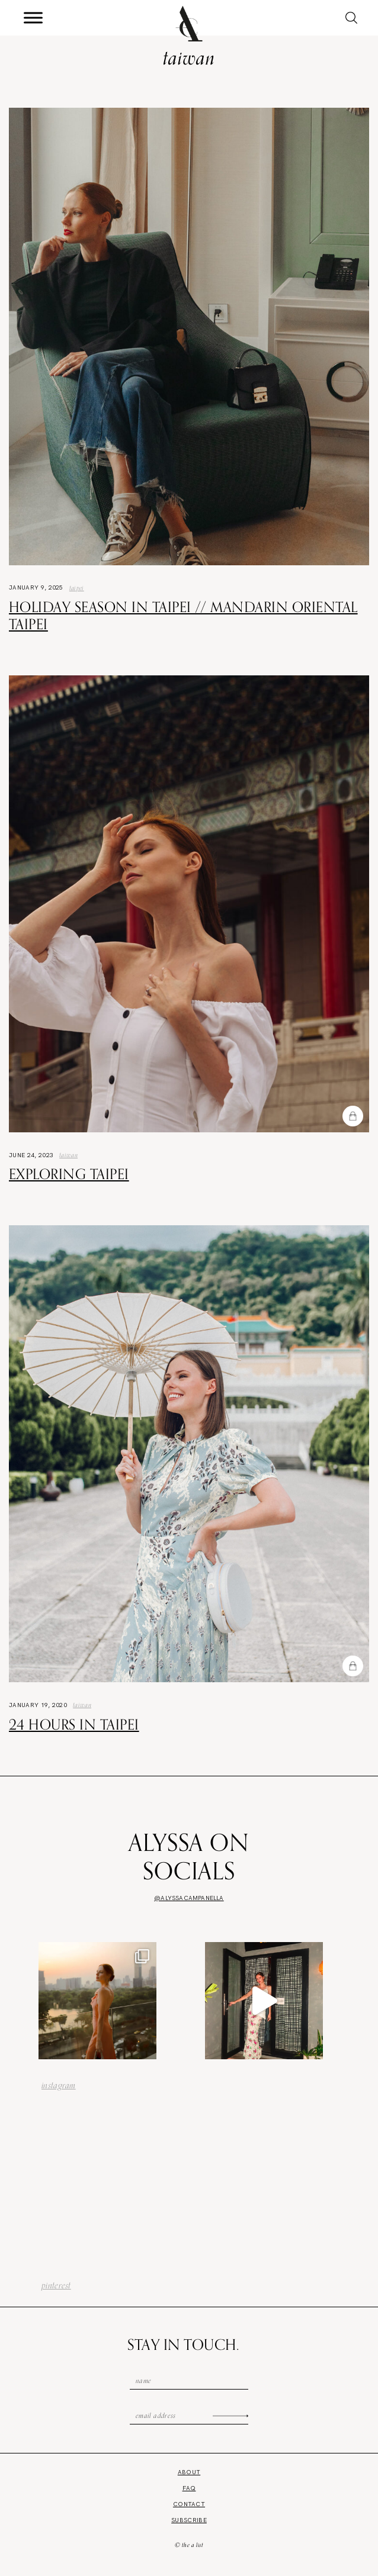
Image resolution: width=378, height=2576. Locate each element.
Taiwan (68, 1154)
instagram (58, 2085)
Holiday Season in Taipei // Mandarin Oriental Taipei (183, 615)
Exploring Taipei (69, 1174)
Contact (189, 2504)
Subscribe (189, 2520)
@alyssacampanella (188, 1898)
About (189, 2472)
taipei (76, 587)
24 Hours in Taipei (74, 1724)
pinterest (56, 2285)
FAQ (189, 2488)
